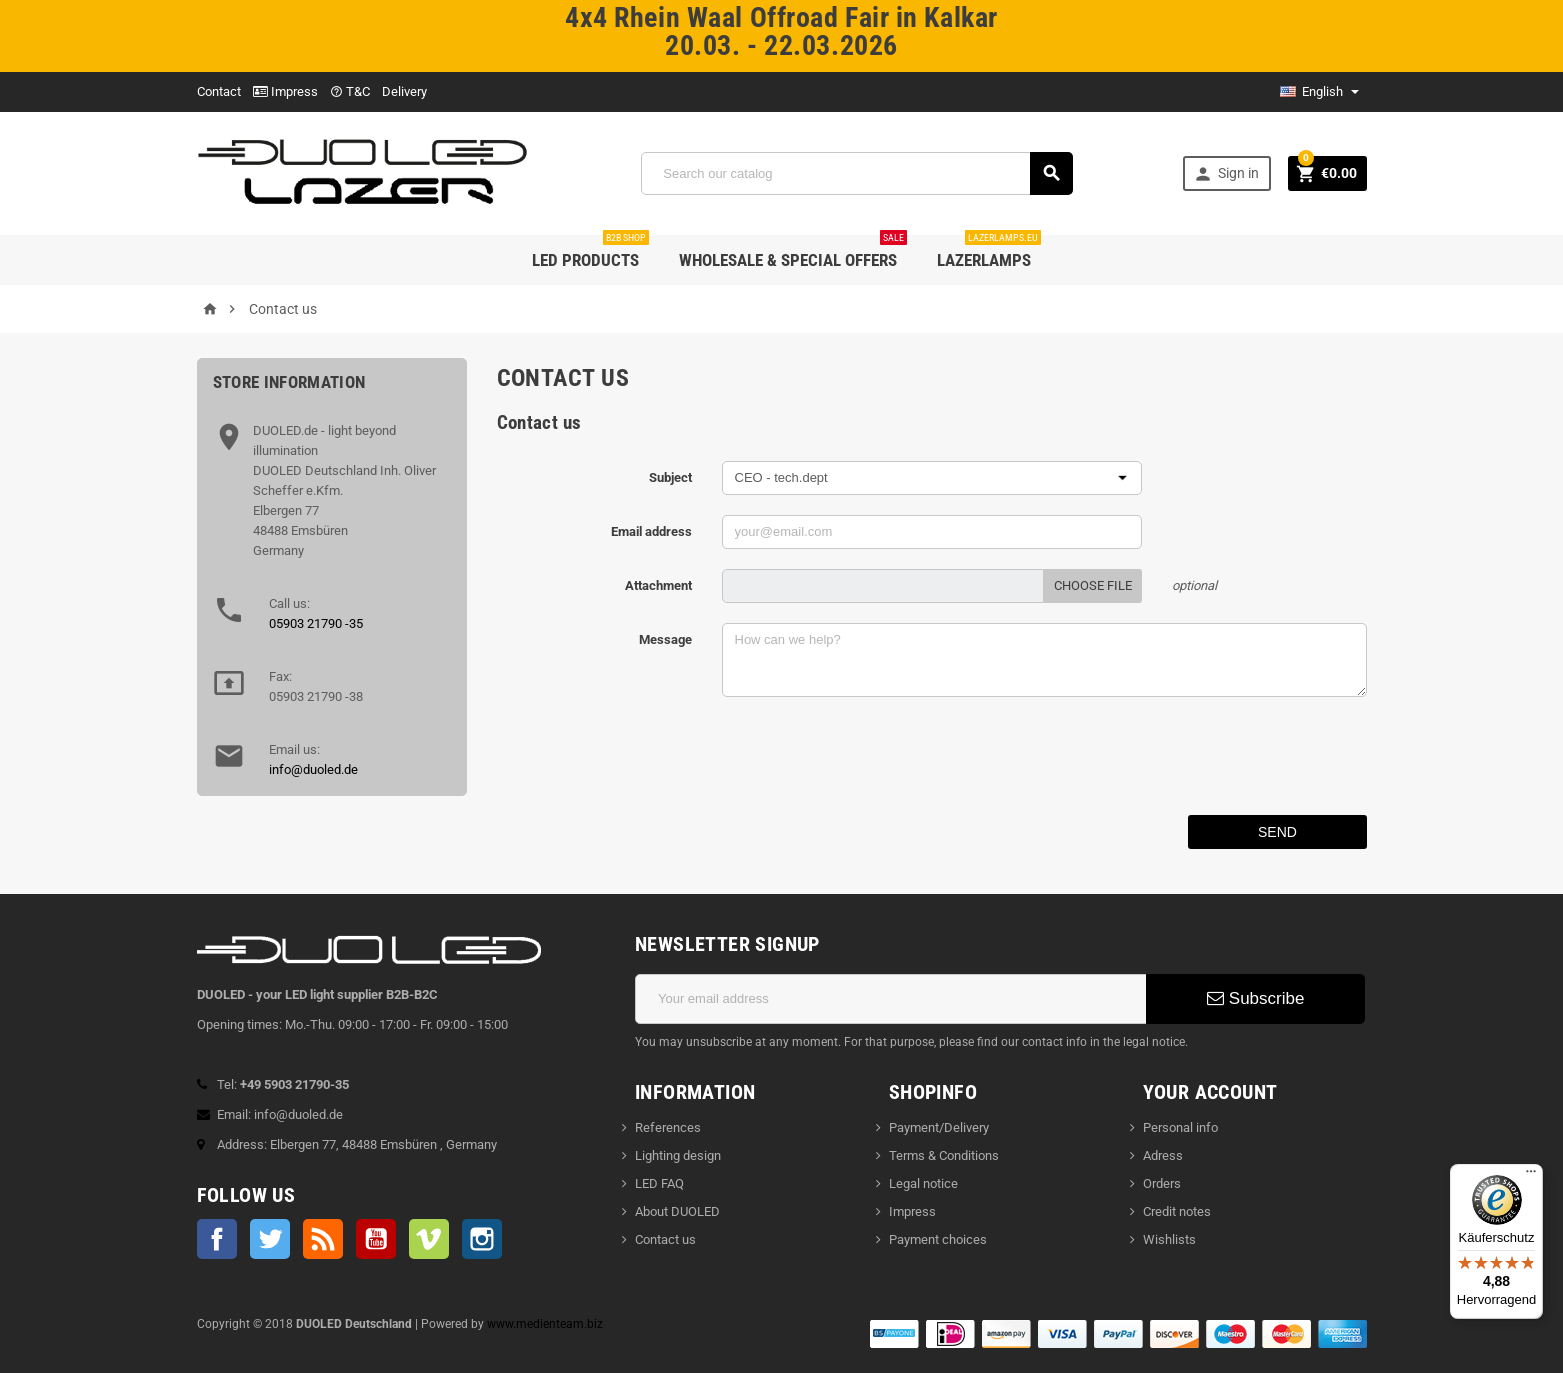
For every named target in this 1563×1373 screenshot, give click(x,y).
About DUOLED (677, 1211)
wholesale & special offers (793, 252)
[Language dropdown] (1319, 92)
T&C (350, 91)
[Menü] (1531, 1176)
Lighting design (678, 1155)
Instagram (482, 1239)
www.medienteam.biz (545, 1324)
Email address (651, 531)
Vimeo (429, 1239)
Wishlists (1169, 1239)
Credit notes (1177, 1211)
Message (665, 639)
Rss (323, 1239)
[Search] (857, 173)
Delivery (404, 91)
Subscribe (1255, 998)
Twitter (270, 1239)
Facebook (217, 1239)
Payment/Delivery (939, 1127)
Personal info (1180, 1127)
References (668, 1127)
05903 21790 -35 (316, 623)
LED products (590, 252)
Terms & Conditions (944, 1155)
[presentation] (874, 756)
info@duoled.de (313, 769)
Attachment (658, 585)
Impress (285, 91)
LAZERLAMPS (989, 252)
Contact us (665, 1239)
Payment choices (938, 1239)
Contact (219, 91)
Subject (670, 477)
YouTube (376, 1239)
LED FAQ (659, 1183)
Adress (1163, 1155)
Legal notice (923, 1183)
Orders (1162, 1183)
